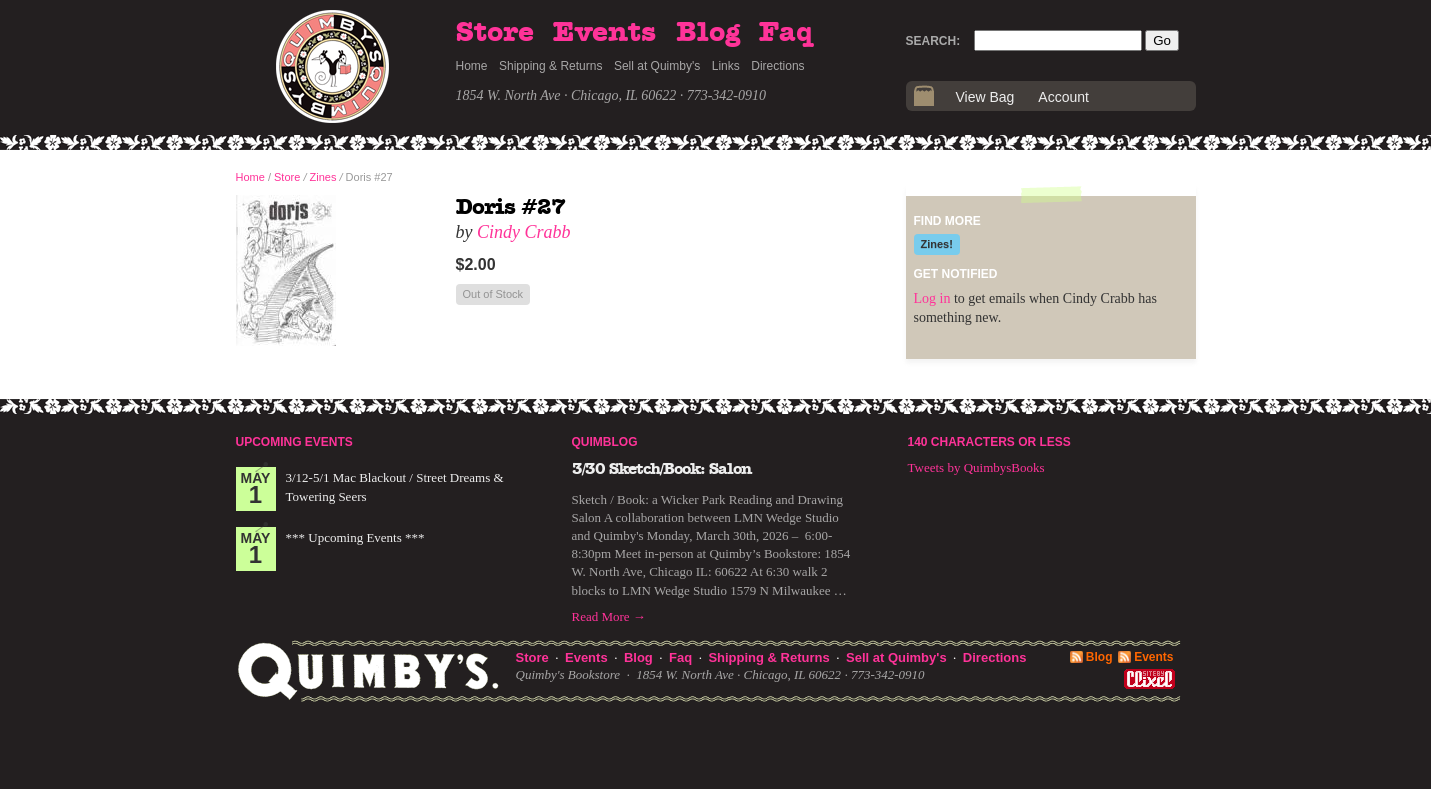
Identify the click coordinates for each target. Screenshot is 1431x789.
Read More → (609, 616)
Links (726, 66)
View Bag (985, 97)
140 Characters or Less (989, 442)
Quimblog (605, 442)
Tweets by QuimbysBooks (976, 467)
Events (604, 33)
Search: (933, 41)
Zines (323, 177)
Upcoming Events (294, 442)
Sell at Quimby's (657, 66)
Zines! (937, 244)
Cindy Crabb (524, 232)
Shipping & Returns (550, 66)
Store (495, 33)
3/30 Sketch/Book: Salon (662, 469)
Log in (932, 298)
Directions (777, 66)
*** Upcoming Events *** (355, 537)
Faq (786, 33)
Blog (708, 33)
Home (472, 66)
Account (1063, 97)
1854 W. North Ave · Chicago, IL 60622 (566, 95)
